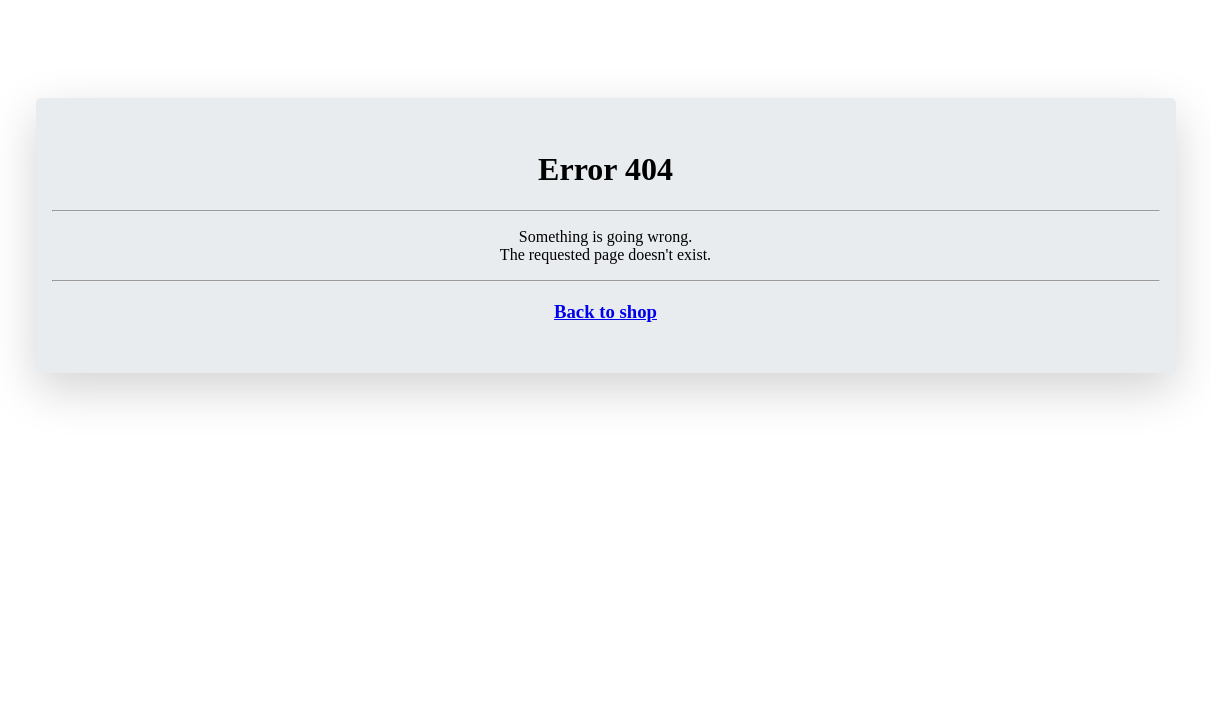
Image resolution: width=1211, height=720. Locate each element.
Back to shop (605, 311)
